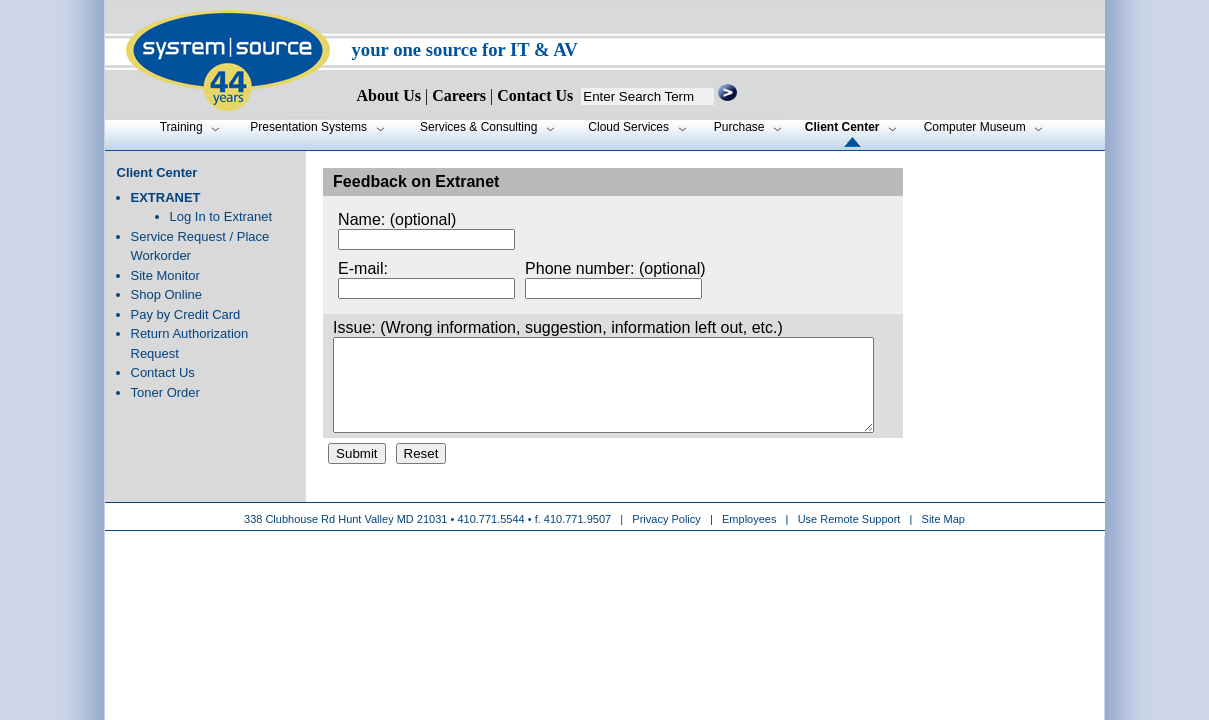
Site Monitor (165, 275)
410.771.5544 (490, 537)
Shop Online (167, 294)
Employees (749, 537)
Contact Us (163, 372)
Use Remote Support (849, 537)
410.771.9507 (577, 537)
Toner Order (165, 392)
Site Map (943, 537)
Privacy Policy (668, 537)
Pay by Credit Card (186, 314)
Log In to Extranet (221, 216)
